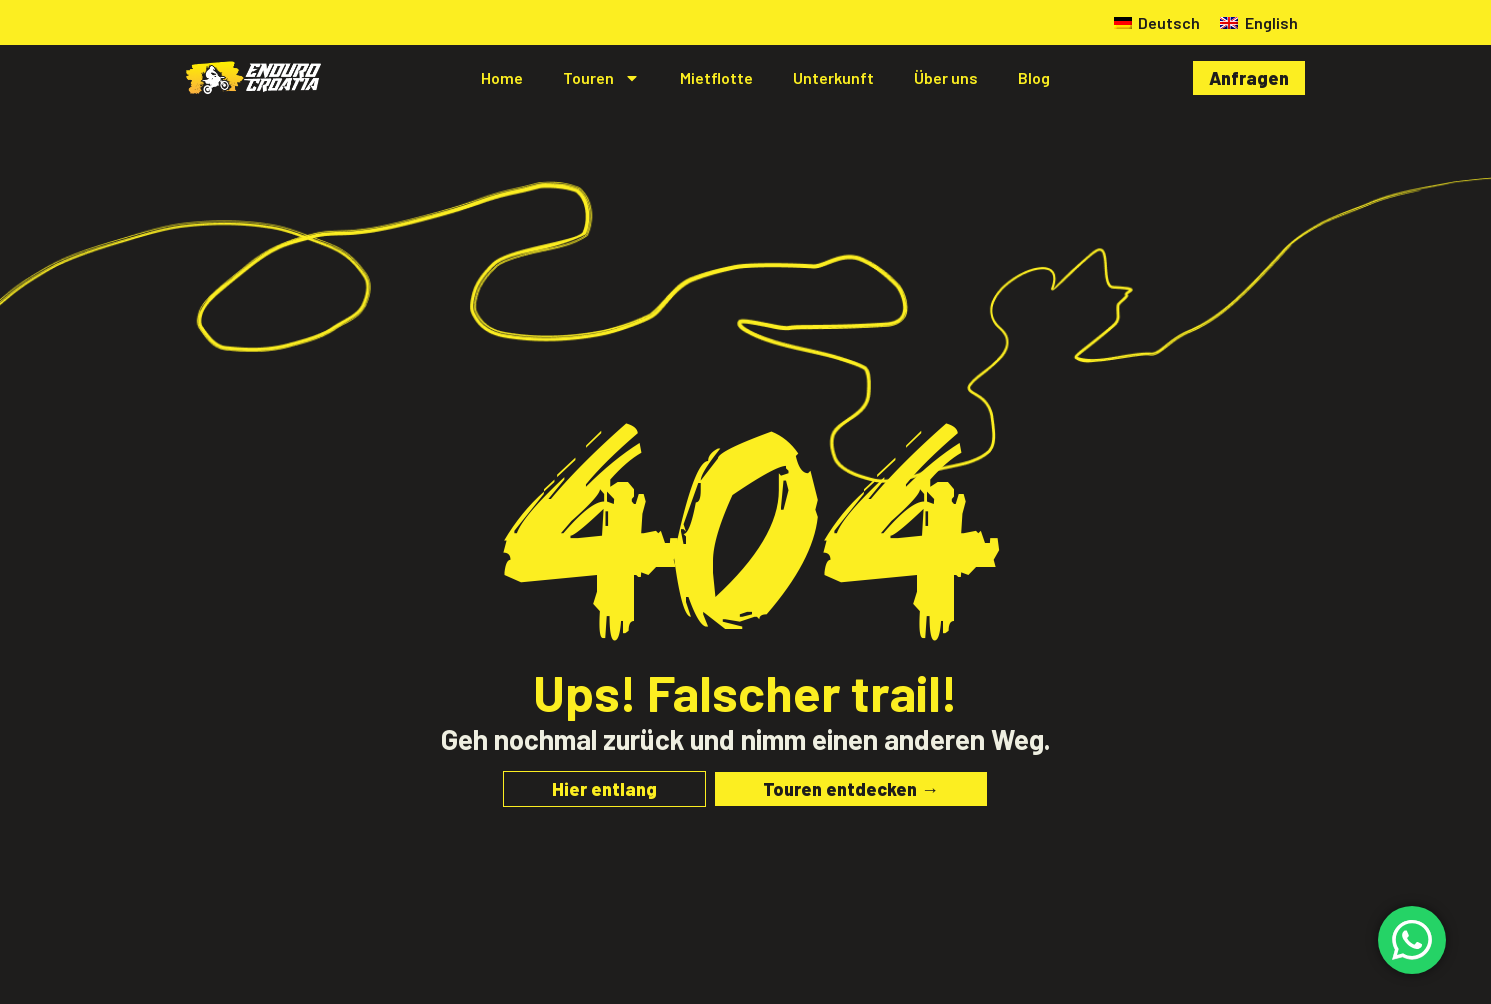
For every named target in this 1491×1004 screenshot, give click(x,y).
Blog (1034, 77)
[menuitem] (1157, 22)
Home (502, 77)
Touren (601, 78)
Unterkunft (833, 77)
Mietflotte (716, 77)
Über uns (946, 77)
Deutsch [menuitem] (1169, 22)
